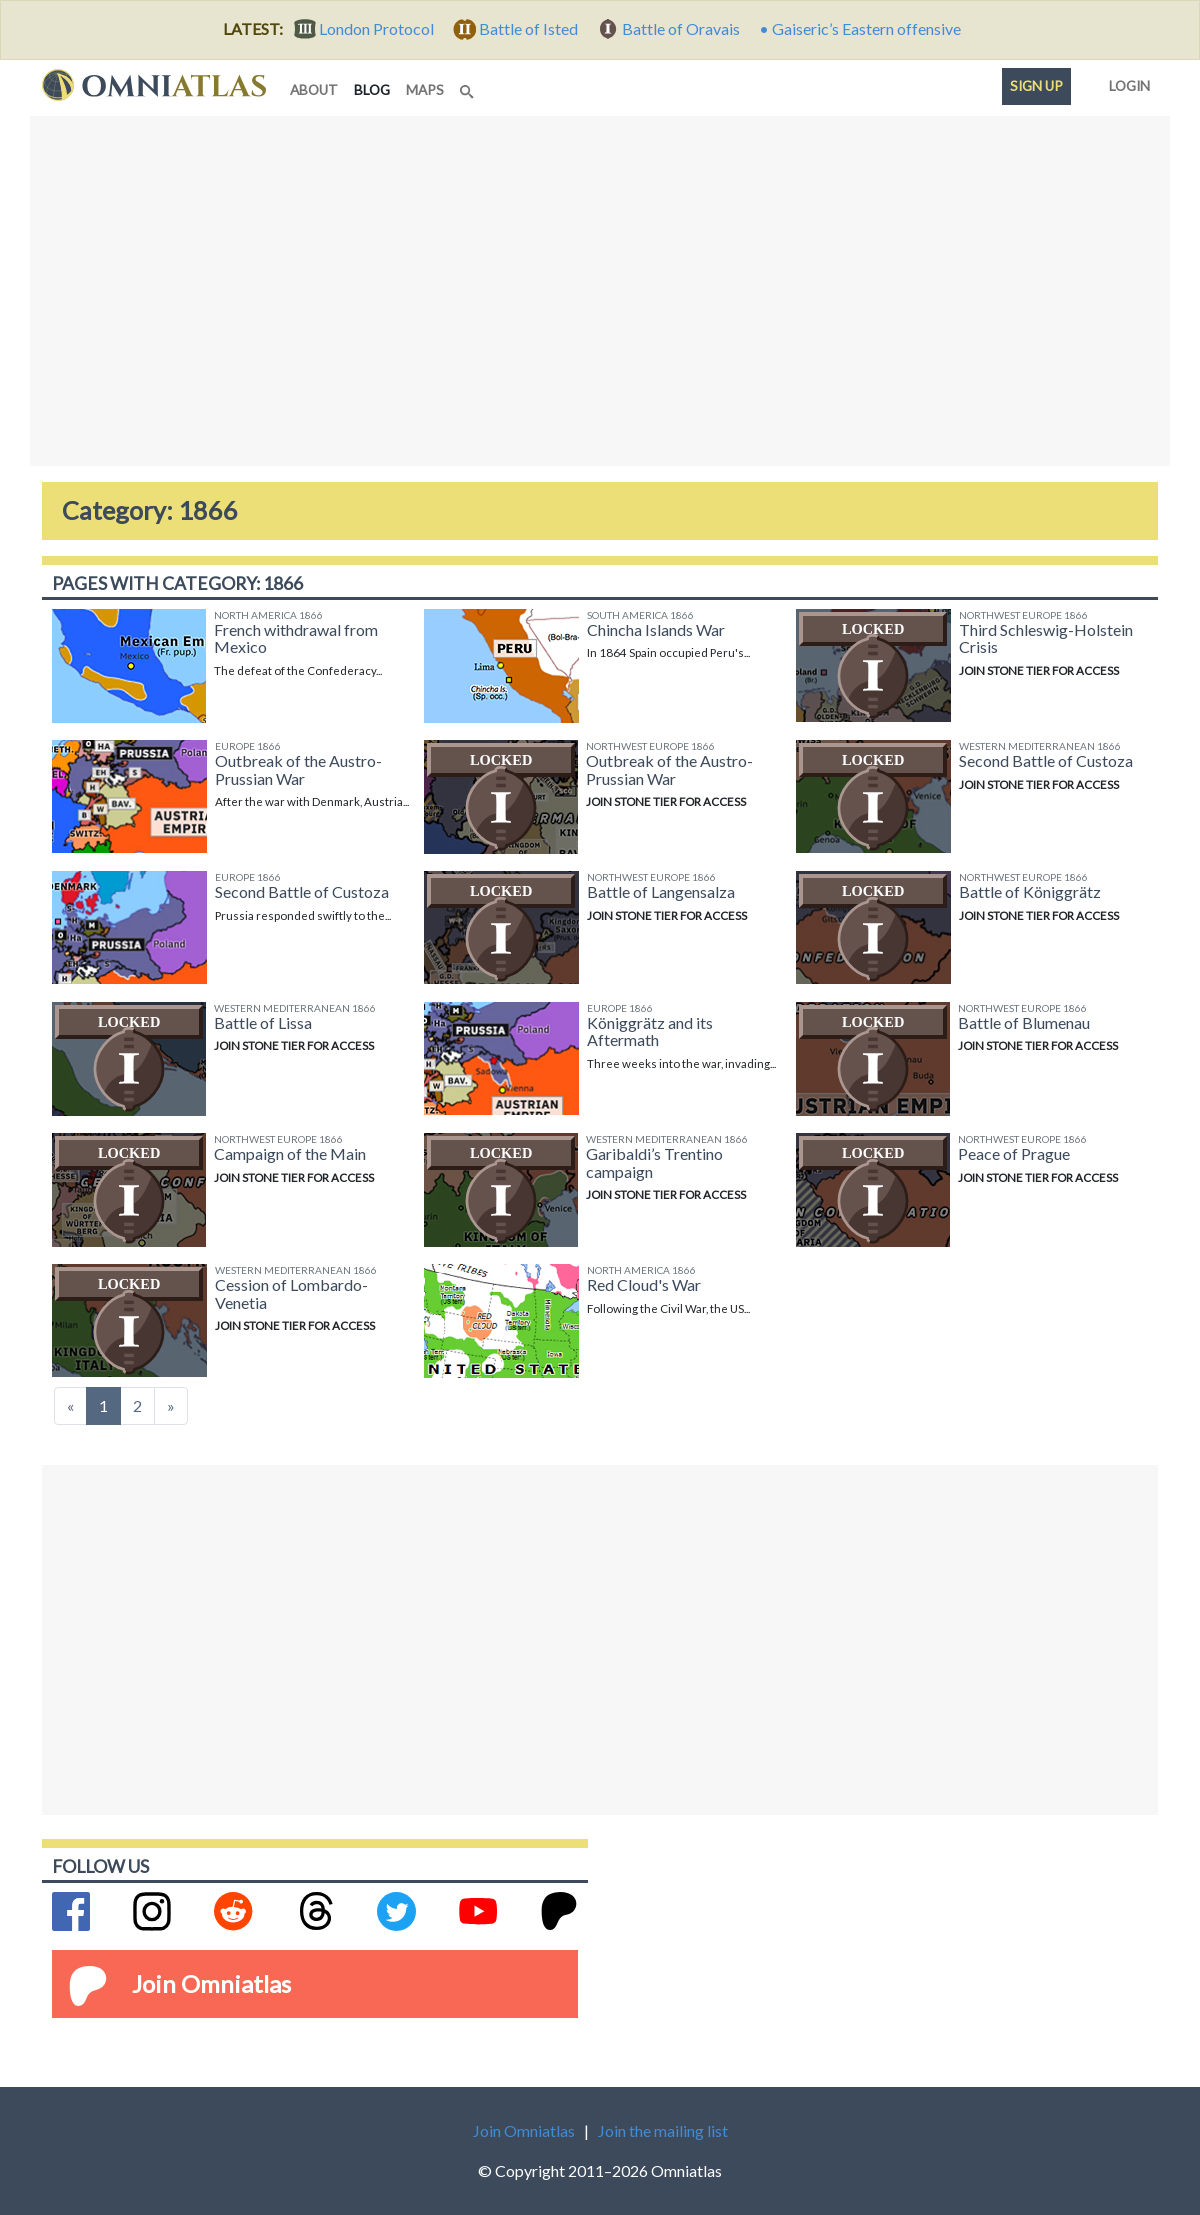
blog (376, 88)
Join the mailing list (663, 2130)
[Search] (469, 86)
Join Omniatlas (211, 1983)
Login (1125, 82)
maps (425, 90)
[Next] (171, 1406)
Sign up (1036, 86)
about (314, 90)
